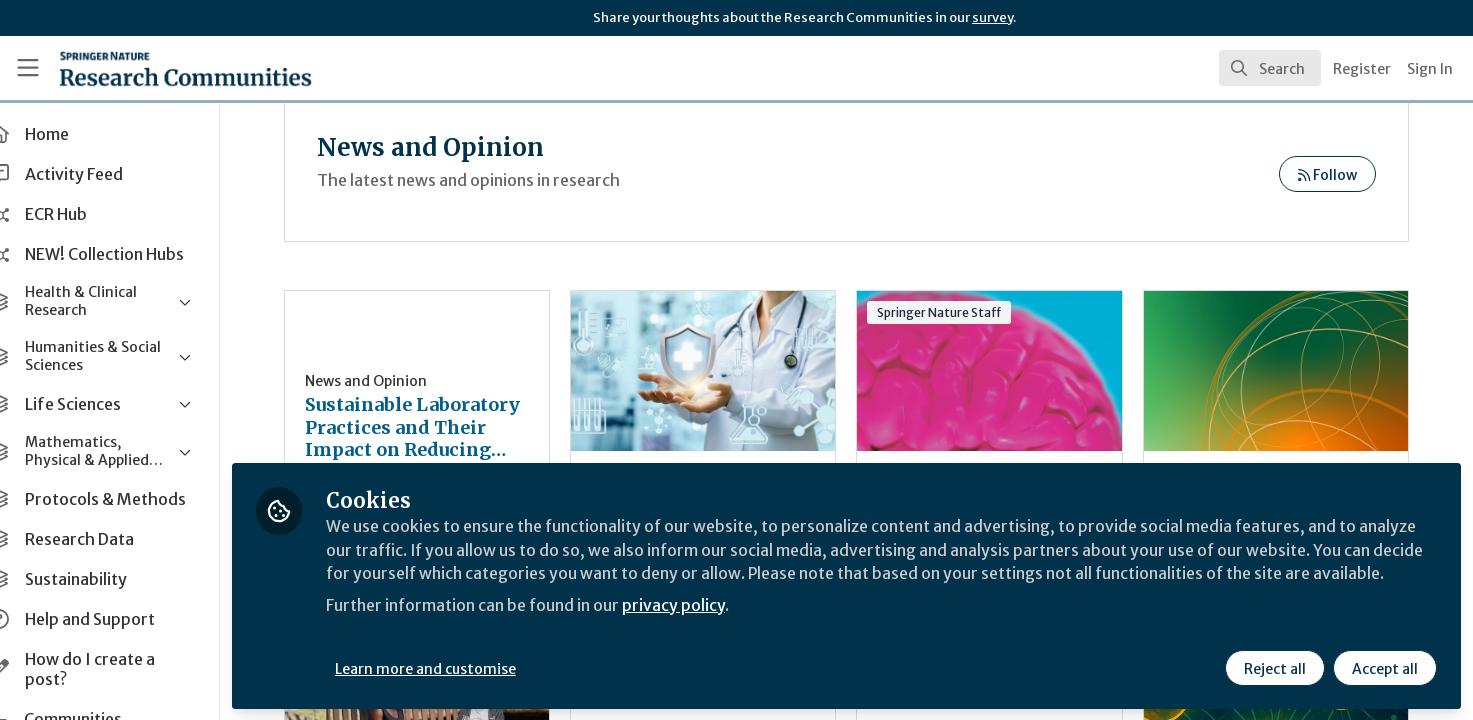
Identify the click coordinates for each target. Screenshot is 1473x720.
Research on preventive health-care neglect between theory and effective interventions (725, 371)
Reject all (1275, 667)
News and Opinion (402, 381)
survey (992, 17)
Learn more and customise (461, 667)
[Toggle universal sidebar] (28, 68)
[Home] (159, 68)
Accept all (1385, 667)
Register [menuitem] (1362, 69)
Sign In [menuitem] (1430, 69)
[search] (1270, 68)
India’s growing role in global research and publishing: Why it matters (1280, 371)
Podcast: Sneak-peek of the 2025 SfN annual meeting (1003, 371)
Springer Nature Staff (958, 312)
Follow (1327, 175)
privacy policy (712, 628)
